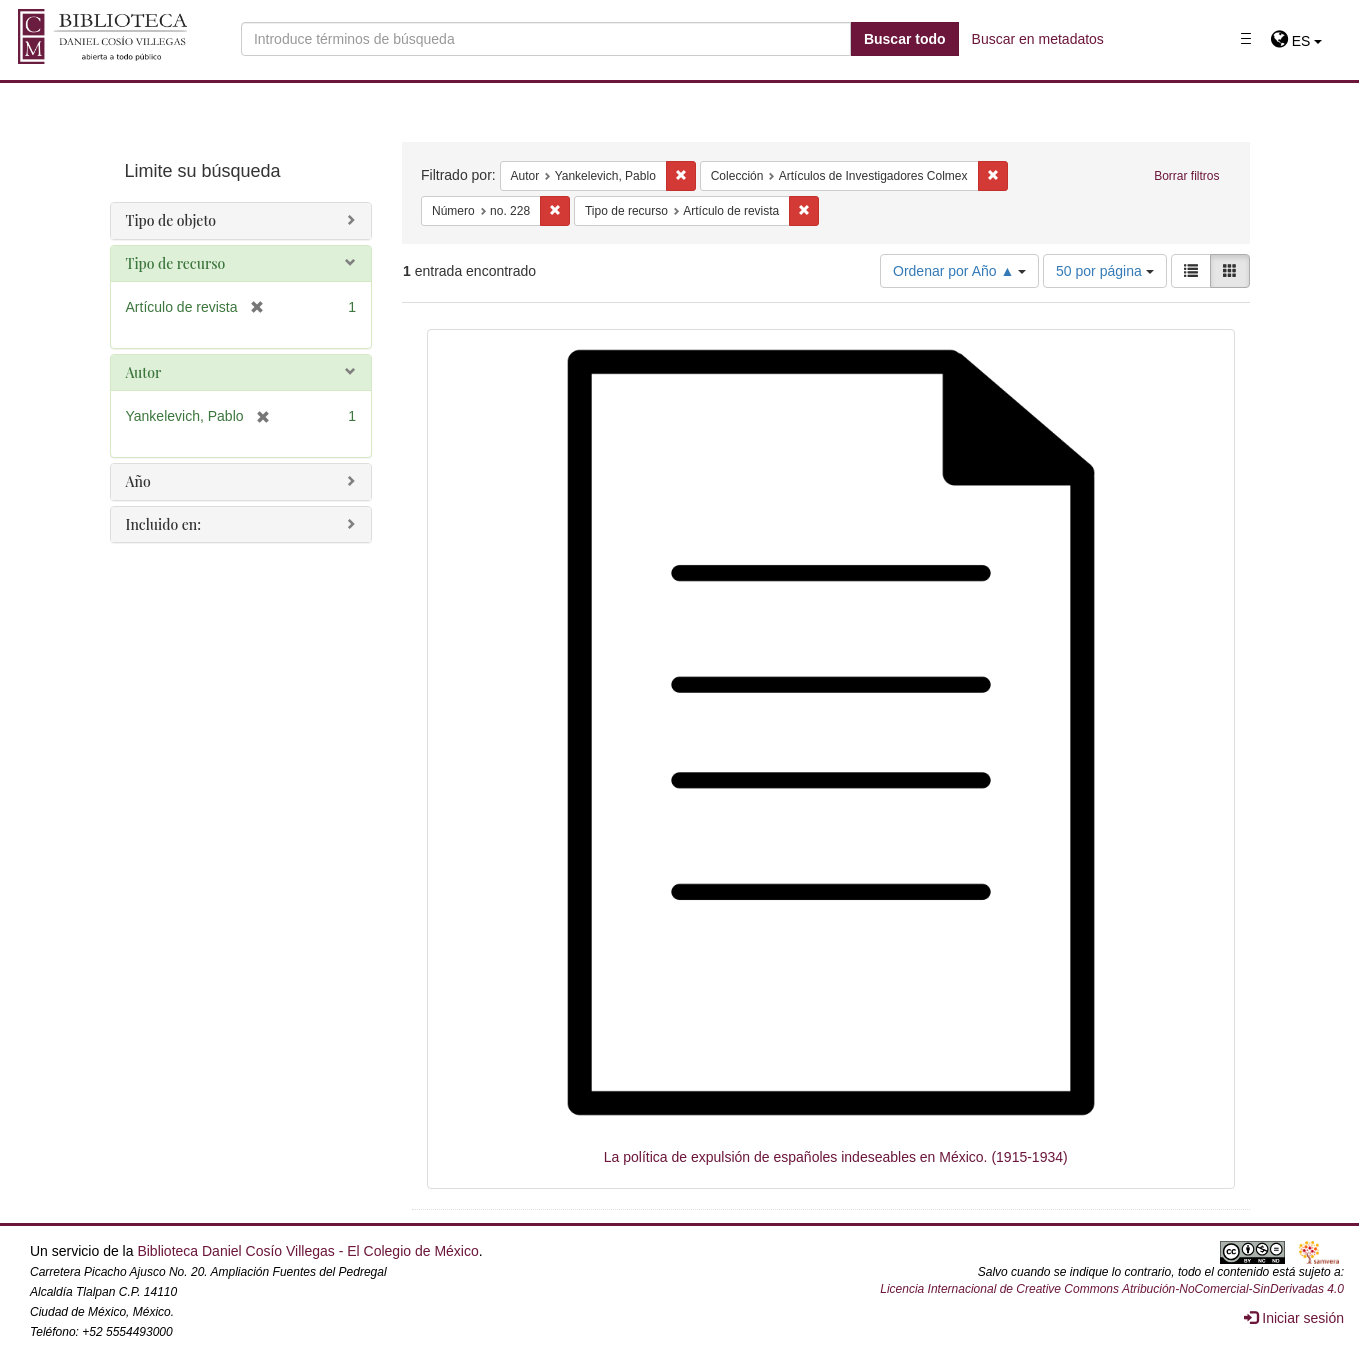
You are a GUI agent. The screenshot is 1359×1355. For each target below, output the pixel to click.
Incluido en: (163, 524)
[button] (1296, 41)
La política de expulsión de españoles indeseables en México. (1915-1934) (836, 1157)
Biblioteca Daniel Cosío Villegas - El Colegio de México (307, 1251)
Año (138, 481)
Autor (144, 372)
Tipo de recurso (176, 263)
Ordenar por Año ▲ (959, 271)
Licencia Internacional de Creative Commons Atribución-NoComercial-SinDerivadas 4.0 (1112, 1289)
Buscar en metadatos (1038, 39)
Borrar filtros (1186, 176)
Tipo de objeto (171, 220)
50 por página (1105, 271)
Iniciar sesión (1294, 1318)
